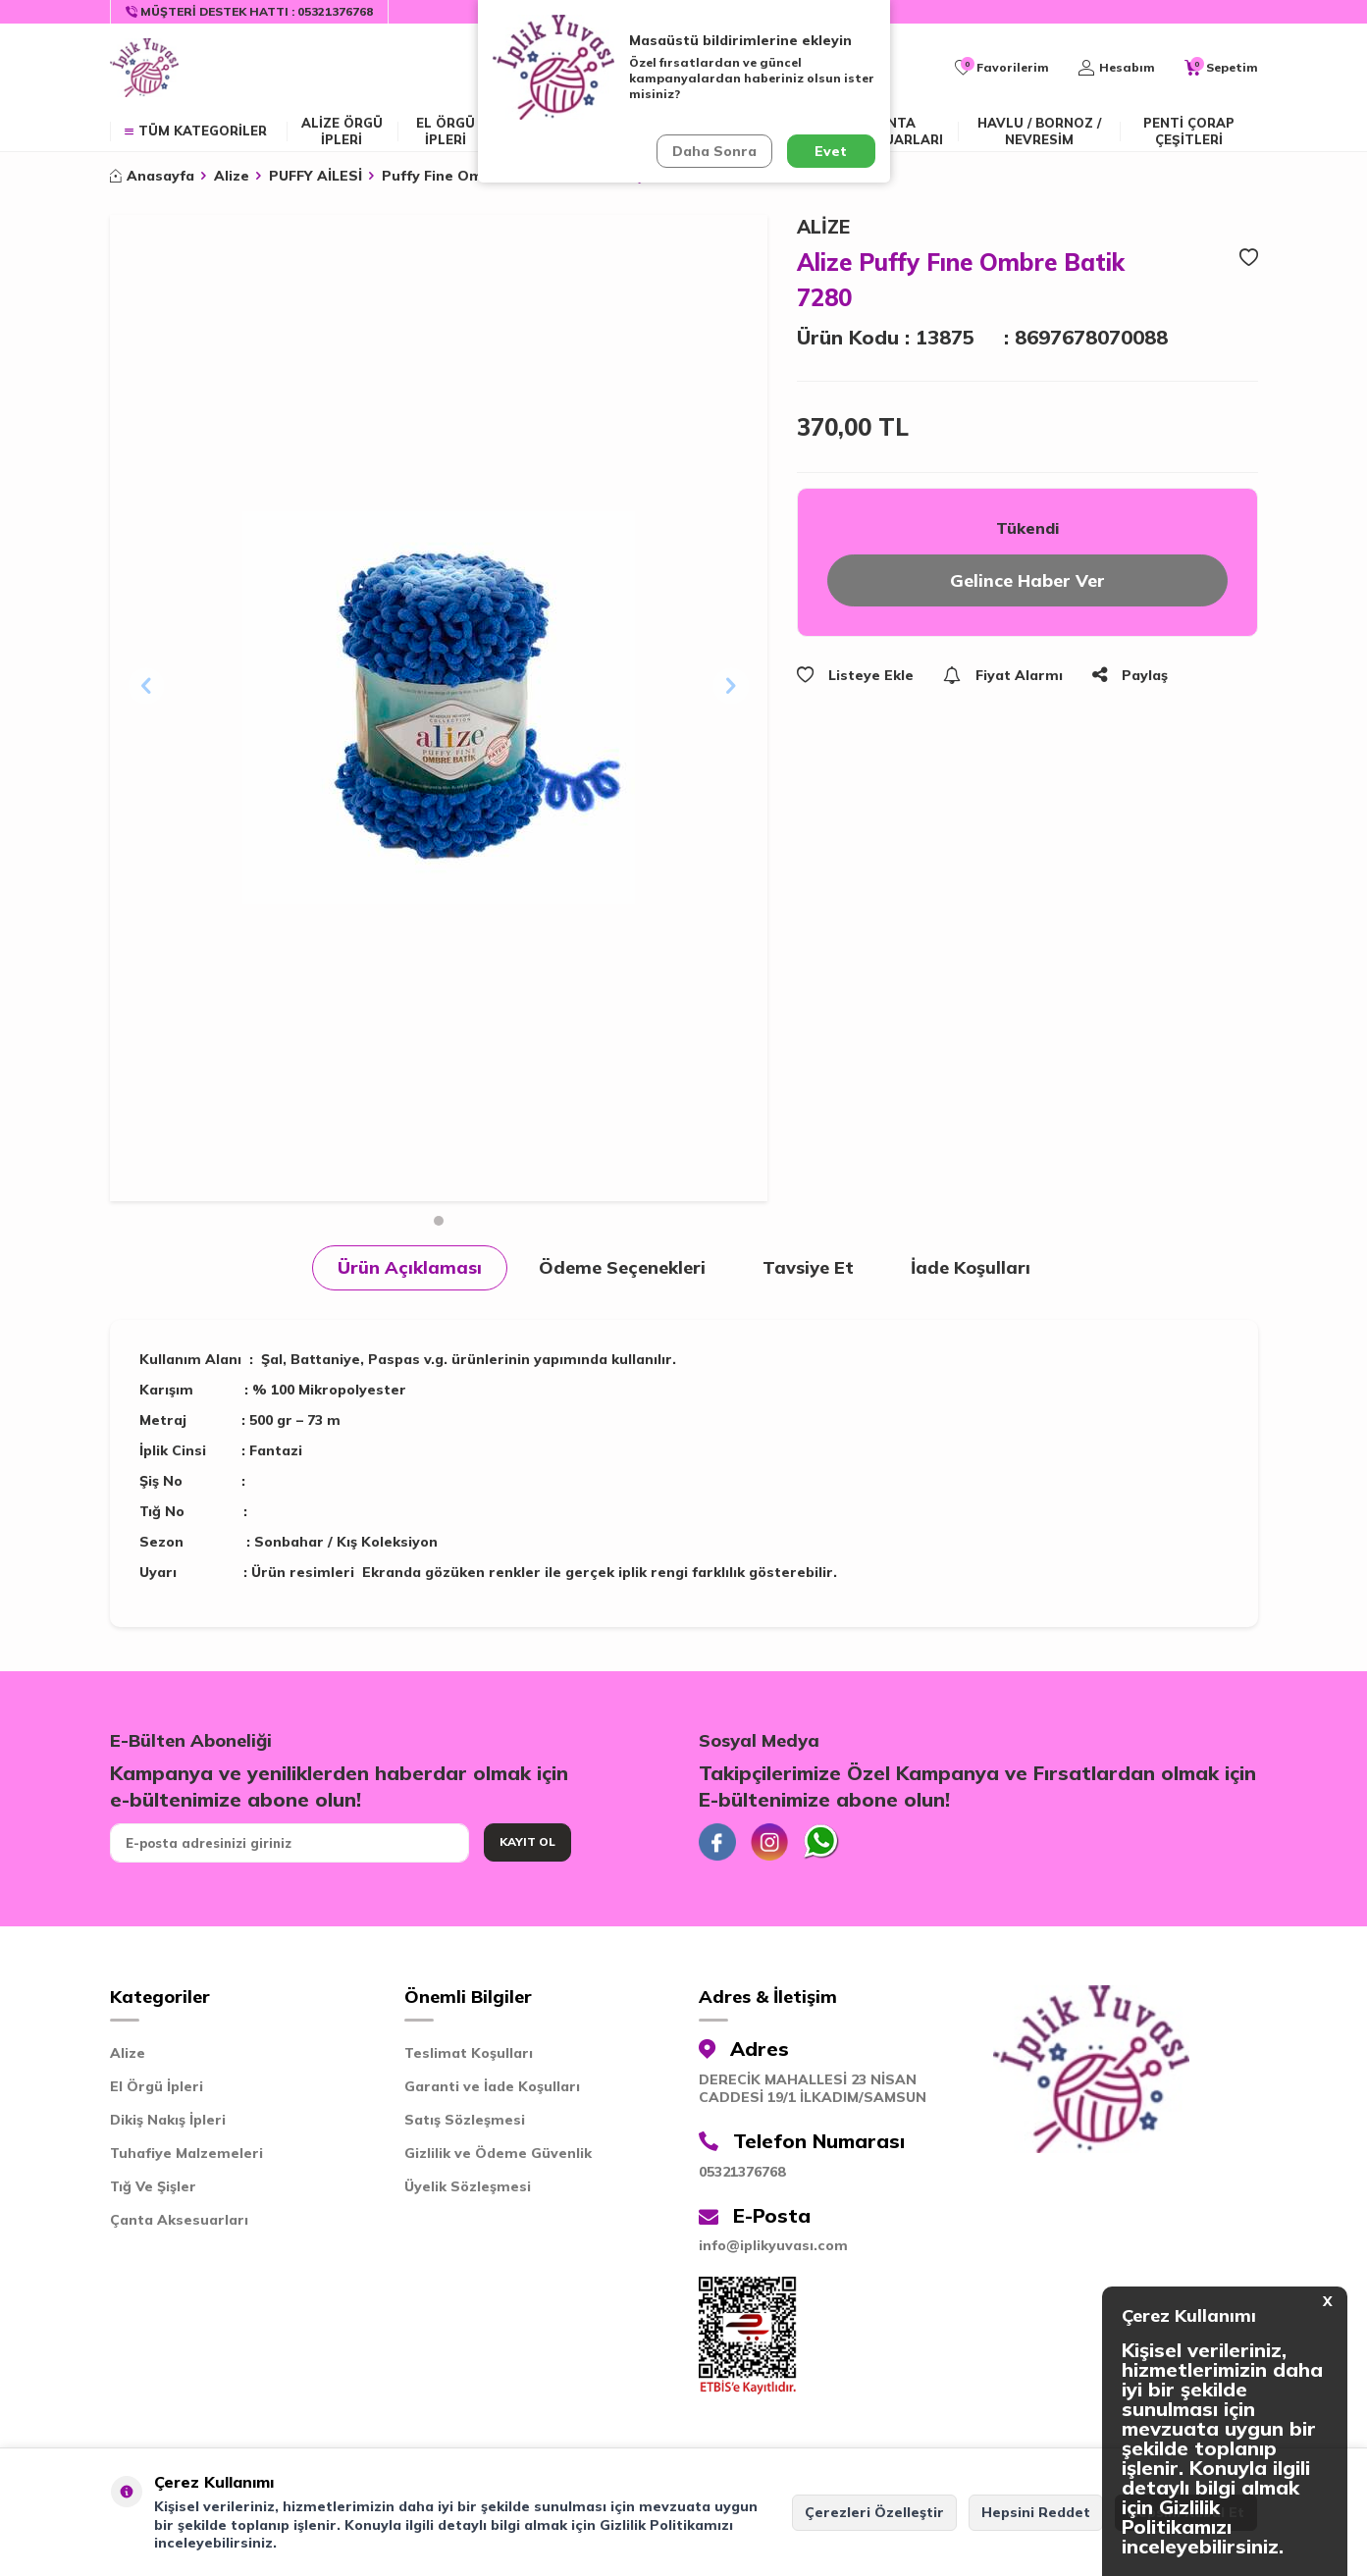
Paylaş (1130, 676)
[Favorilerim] (1002, 68)
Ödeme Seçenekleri (622, 1267)
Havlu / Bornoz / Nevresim (1039, 131)
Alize (231, 175)
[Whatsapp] (826, 1843)
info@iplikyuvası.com (773, 2247)
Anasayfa (152, 175)
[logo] (144, 67)
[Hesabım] (1116, 68)
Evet (831, 151)
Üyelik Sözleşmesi (467, 2188)
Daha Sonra (714, 151)
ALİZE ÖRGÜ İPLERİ (342, 131)
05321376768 (742, 2173)
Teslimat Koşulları (468, 2055)
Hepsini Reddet (1035, 2512)
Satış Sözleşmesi (464, 2121)
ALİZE (823, 226)
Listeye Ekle (855, 676)
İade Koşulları (970, 1267)
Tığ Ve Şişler (153, 2188)
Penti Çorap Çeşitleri (1189, 131)
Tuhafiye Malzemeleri (186, 2155)
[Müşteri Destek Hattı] (250, 12)
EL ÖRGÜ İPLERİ (445, 131)
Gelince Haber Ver (1027, 580)
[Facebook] (718, 1843)
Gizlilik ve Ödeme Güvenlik (498, 2155)
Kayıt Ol (527, 1841)
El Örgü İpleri (156, 2088)
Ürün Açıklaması (410, 1267)
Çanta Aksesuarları (891, 131)
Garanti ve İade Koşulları (492, 2088)
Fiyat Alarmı (1003, 676)
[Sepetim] (1221, 68)
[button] (439, 1221)
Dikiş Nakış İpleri (168, 2121)
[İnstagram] (772, 1843)
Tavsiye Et (808, 1267)
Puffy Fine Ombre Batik (465, 175)
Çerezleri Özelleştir (874, 2512)
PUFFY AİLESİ (315, 175)
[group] (438, 708)
